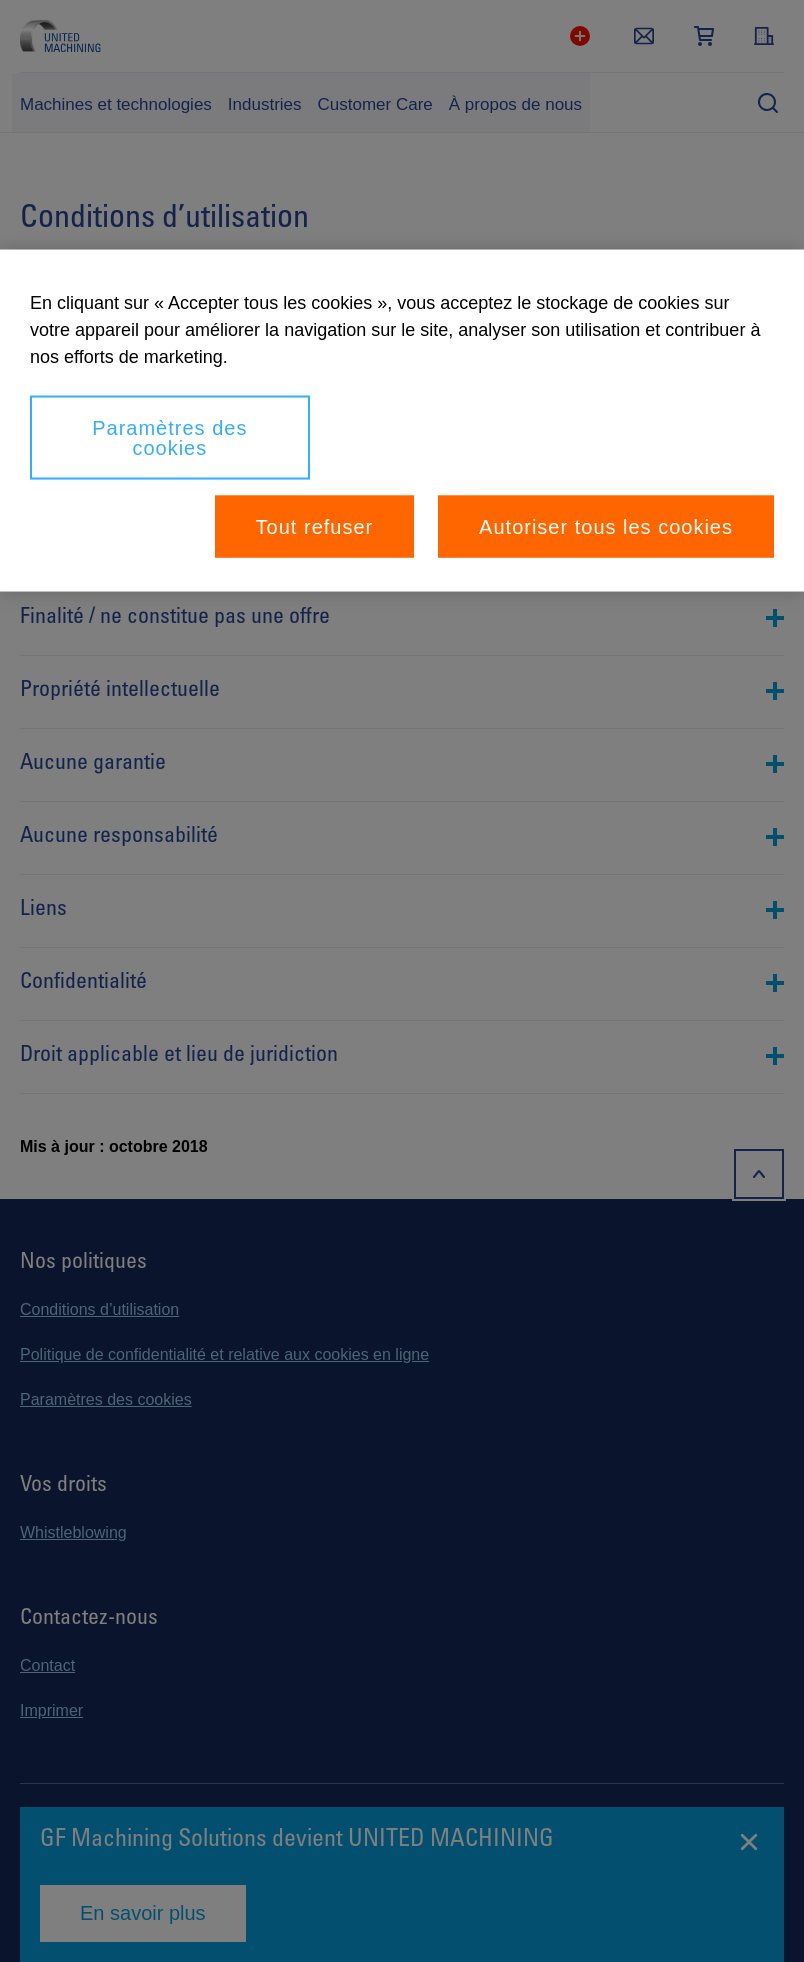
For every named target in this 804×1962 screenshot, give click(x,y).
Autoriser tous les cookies (606, 527)
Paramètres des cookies (169, 438)
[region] (402, 421)
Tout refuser (315, 527)
